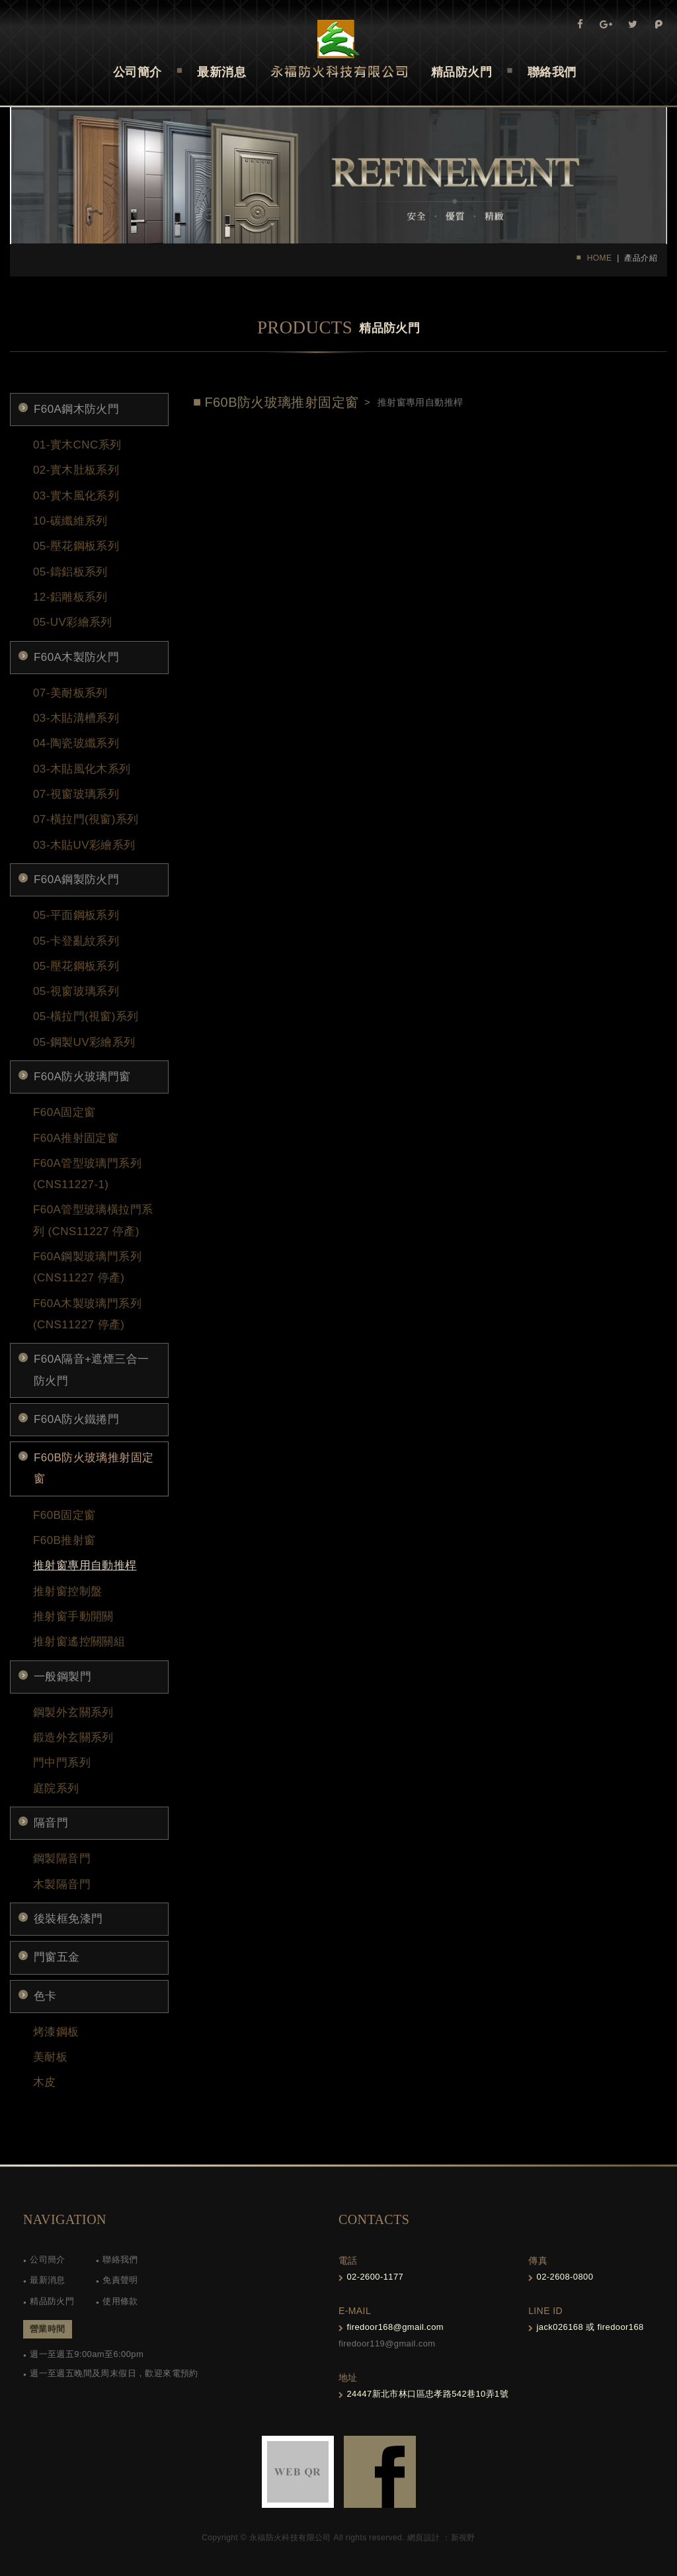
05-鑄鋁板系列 (70, 572)
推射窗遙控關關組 (79, 1641)
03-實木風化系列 (76, 496)
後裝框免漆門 (68, 1918)
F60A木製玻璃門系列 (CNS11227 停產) (87, 1314)
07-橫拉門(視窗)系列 (86, 819)
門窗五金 (57, 1957)
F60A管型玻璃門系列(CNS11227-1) (87, 1174)
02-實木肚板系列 (76, 470)
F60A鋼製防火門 (76, 879)
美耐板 (50, 2057)
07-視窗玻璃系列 (76, 794)
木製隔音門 (62, 1884)
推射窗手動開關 (73, 1616)
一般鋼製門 (62, 1676)
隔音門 (51, 1823)
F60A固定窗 (64, 1112)
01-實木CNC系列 (77, 445)
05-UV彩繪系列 (72, 622)
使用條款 (120, 2301)
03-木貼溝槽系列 (76, 718)
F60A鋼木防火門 (76, 409)
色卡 (45, 1996)
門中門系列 (62, 1762)
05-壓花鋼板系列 (76, 546)
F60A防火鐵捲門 (76, 1419)
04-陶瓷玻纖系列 (76, 743)
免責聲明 (120, 2280)
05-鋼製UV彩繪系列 (84, 1042)
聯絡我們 (120, 2259)
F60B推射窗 (64, 1540)
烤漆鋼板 (56, 2032)
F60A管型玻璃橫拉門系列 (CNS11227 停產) (93, 1220)
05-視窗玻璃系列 (76, 991)
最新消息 (47, 2280)
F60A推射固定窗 (75, 1138)
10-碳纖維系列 (70, 521)
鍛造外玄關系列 (73, 1737)
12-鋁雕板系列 (70, 597)
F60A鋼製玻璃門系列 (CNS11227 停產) (87, 1267)
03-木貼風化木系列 (82, 769)
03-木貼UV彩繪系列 (84, 845)
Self (338, 49)
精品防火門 (52, 2301)
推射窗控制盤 (67, 1591)
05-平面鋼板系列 (76, 915)
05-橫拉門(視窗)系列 (86, 1016)
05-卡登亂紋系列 (76, 941)
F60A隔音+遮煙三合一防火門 (91, 1370)
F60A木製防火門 (76, 657)
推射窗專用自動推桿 (85, 1565)
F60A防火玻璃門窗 (82, 1076)
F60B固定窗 (64, 1515)
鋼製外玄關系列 (73, 1712)
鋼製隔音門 (62, 1858)
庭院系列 (56, 1788)
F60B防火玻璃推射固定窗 (93, 1468)
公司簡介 (47, 2259)
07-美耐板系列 (70, 693)
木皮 (44, 2082)
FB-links (380, 2472)
